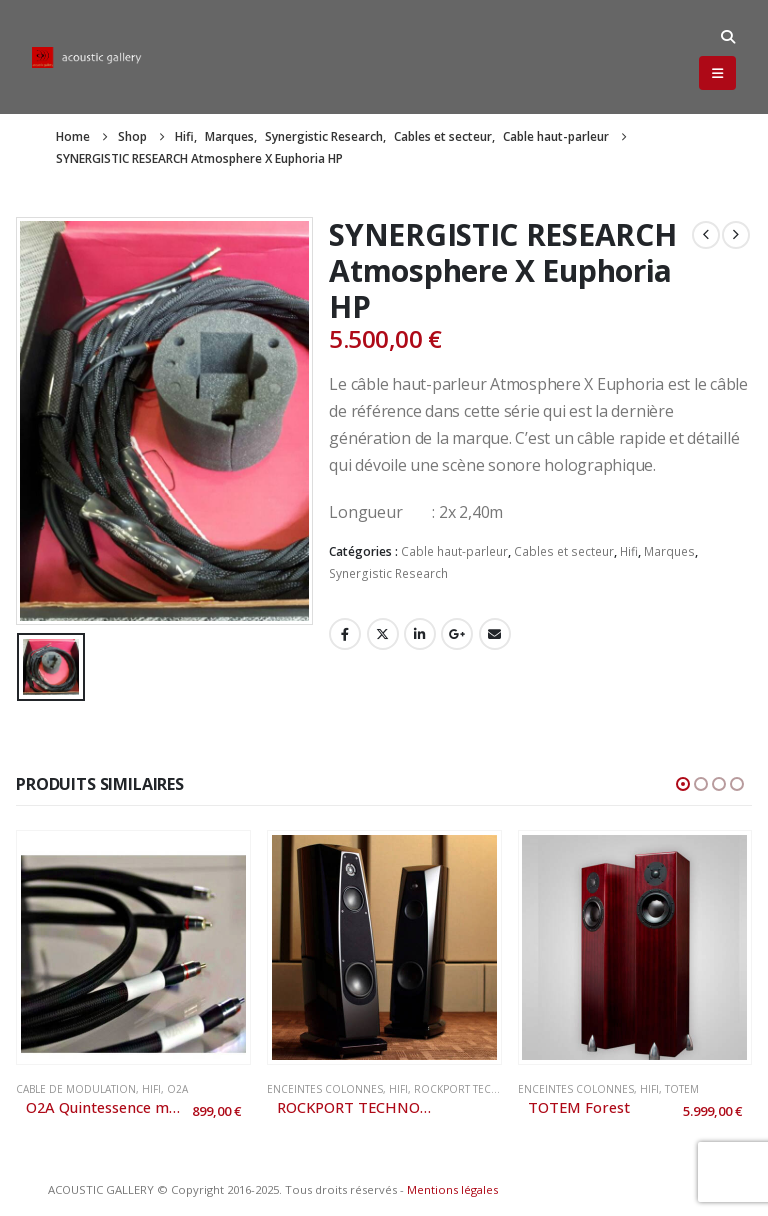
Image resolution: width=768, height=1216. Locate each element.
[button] (727, 37)
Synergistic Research (388, 573)
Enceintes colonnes (325, 1089)
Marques (669, 551)
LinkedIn (420, 634)
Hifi (629, 551)
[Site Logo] (87, 57)
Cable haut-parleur (454, 551)
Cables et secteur (564, 551)
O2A (177, 1089)
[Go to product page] (133, 947)
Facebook (345, 634)
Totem (682, 1089)
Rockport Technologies (483, 1089)
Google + (457, 634)
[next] (736, 235)
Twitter (383, 634)
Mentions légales (452, 1189)
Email (495, 634)
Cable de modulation (76, 1089)
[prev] (706, 235)
